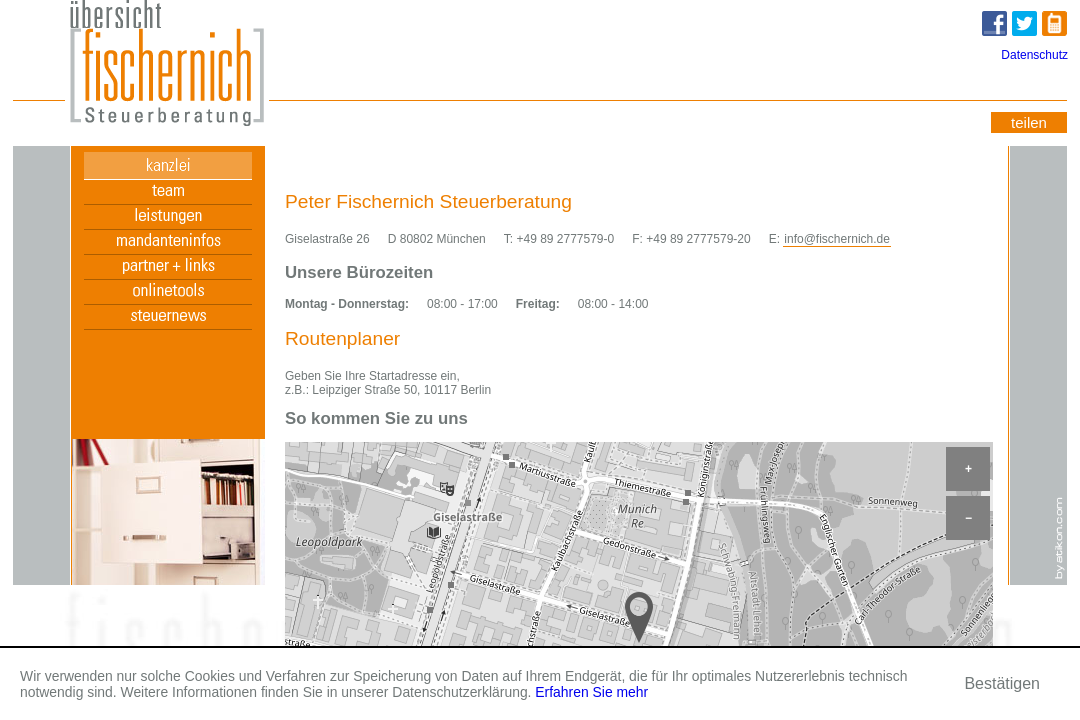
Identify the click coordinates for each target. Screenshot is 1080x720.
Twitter (1026, 27)
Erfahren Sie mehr (591, 692)
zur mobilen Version (1056, 25)
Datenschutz (1034, 55)
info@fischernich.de (837, 239)
